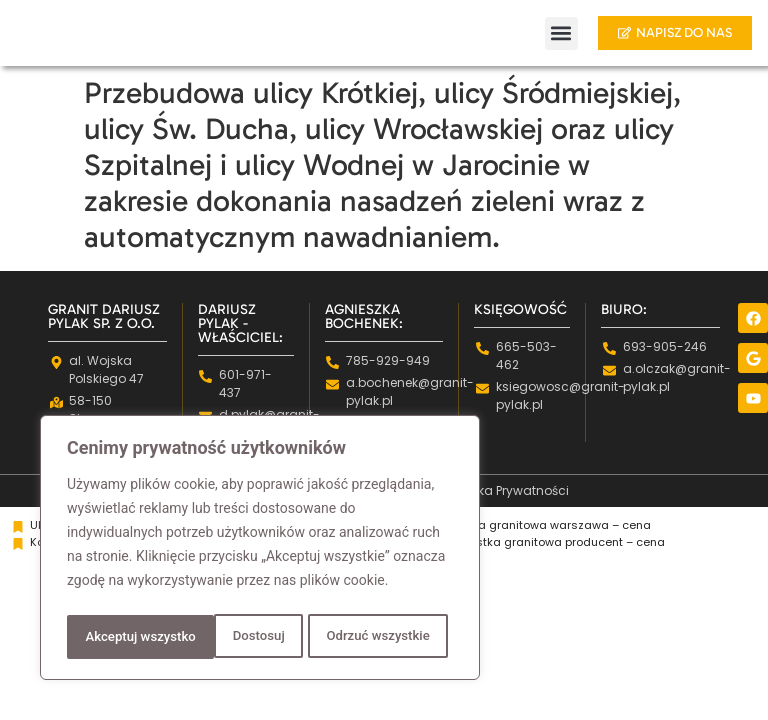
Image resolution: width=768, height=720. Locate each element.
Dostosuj (109, 637)
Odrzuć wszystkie (229, 637)
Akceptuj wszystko (379, 637)
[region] (260, 551)
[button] (547, 33)
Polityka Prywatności (508, 490)
